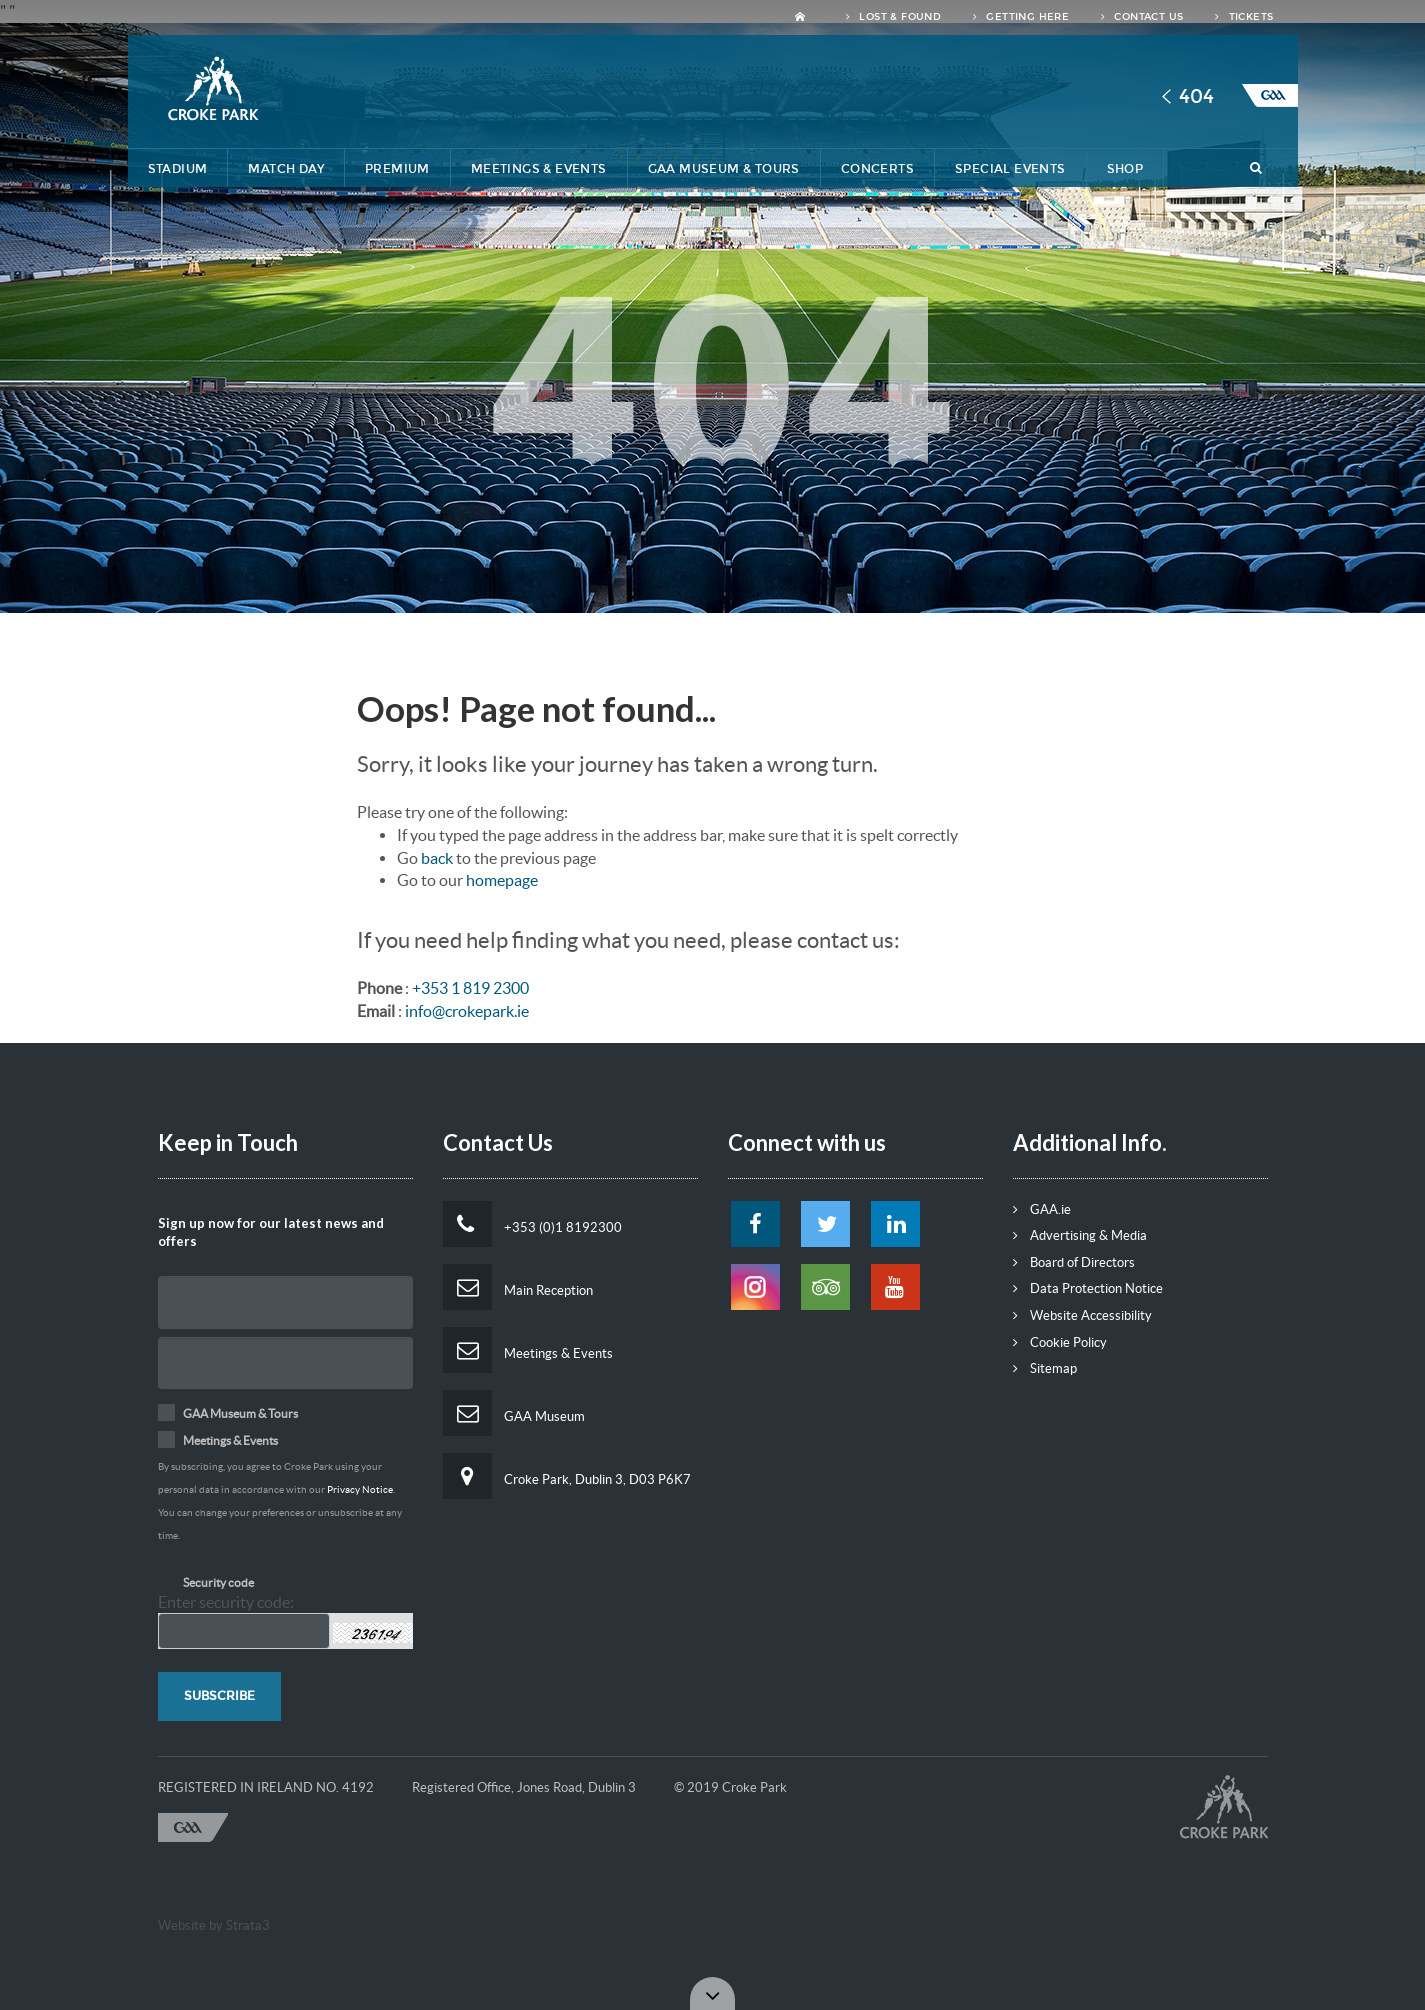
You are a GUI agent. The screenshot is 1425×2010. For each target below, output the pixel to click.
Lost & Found (893, 17)
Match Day (286, 169)
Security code (218, 1582)
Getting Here (1021, 17)
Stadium (178, 169)
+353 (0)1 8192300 (532, 1224)
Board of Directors (1074, 1262)
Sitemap (1045, 1368)
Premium (397, 169)
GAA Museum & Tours (724, 169)
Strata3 (248, 1925)
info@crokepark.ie (467, 1011)
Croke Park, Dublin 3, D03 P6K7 (567, 1476)
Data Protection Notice (1088, 1288)
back (437, 858)
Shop (1125, 169)
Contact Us (1142, 17)
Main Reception (518, 1287)
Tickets (1244, 17)
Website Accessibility (1082, 1315)
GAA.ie (1042, 1209)
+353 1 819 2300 (470, 988)
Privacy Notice (360, 1489)
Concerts (877, 169)
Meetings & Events (539, 169)
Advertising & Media (1080, 1235)
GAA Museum (514, 1413)
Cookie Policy (1060, 1342)
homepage (502, 880)
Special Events (1010, 169)
